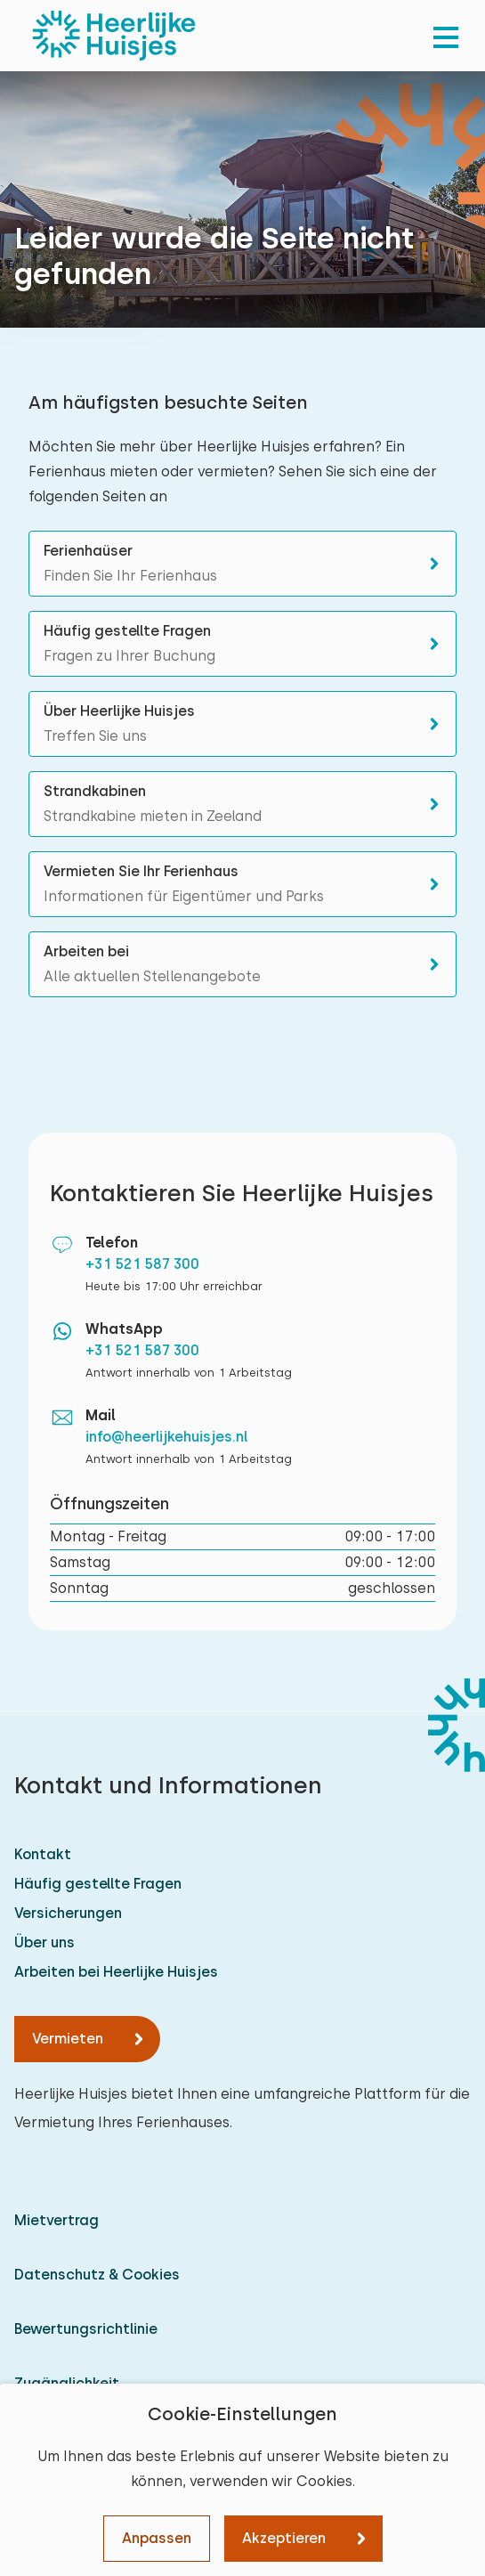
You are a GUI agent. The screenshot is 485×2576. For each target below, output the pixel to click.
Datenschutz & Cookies (97, 2274)
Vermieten (67, 2038)
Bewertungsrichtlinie (86, 2328)
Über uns (44, 1942)
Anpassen (156, 2538)
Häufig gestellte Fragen (98, 1883)
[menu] (446, 36)
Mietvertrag (56, 2220)
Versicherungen (68, 1913)
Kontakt (42, 1854)
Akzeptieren (284, 2538)
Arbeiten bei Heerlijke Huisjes (116, 1971)
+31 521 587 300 (142, 1263)
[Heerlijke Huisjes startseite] (114, 36)
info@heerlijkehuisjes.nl (166, 1436)
